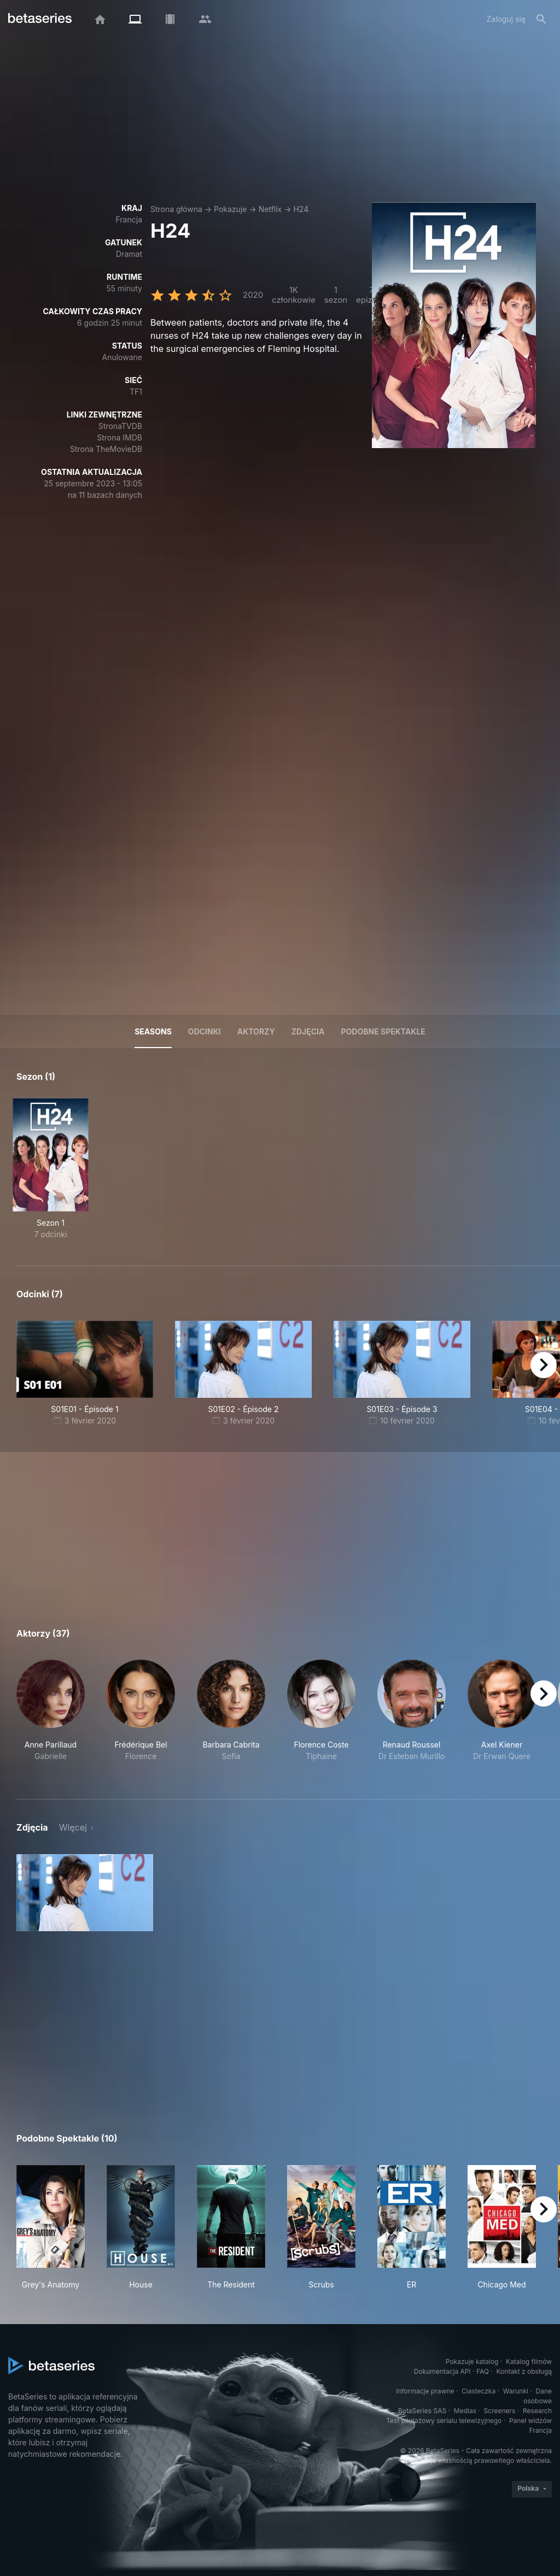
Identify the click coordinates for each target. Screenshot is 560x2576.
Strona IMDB (119, 437)
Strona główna (176, 209)
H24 (300, 209)
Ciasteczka (478, 2391)
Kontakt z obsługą (524, 2371)
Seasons (153, 1031)
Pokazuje (230, 209)
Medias (465, 2411)
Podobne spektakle (383, 1031)
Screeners (500, 2411)
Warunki (515, 2391)
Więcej (73, 1827)
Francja (128, 219)
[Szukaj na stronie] (541, 19)
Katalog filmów (529, 2361)
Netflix (270, 209)
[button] (50, 1716)
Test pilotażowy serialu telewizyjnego (443, 2420)
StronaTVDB (120, 426)
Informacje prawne (425, 2391)
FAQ (482, 2371)
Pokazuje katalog (472, 2361)
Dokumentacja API (442, 2371)
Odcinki (204, 1031)
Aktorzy (256, 1031)
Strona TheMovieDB (106, 449)
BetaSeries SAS (422, 2411)
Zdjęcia (308, 1031)
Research (537, 2411)
